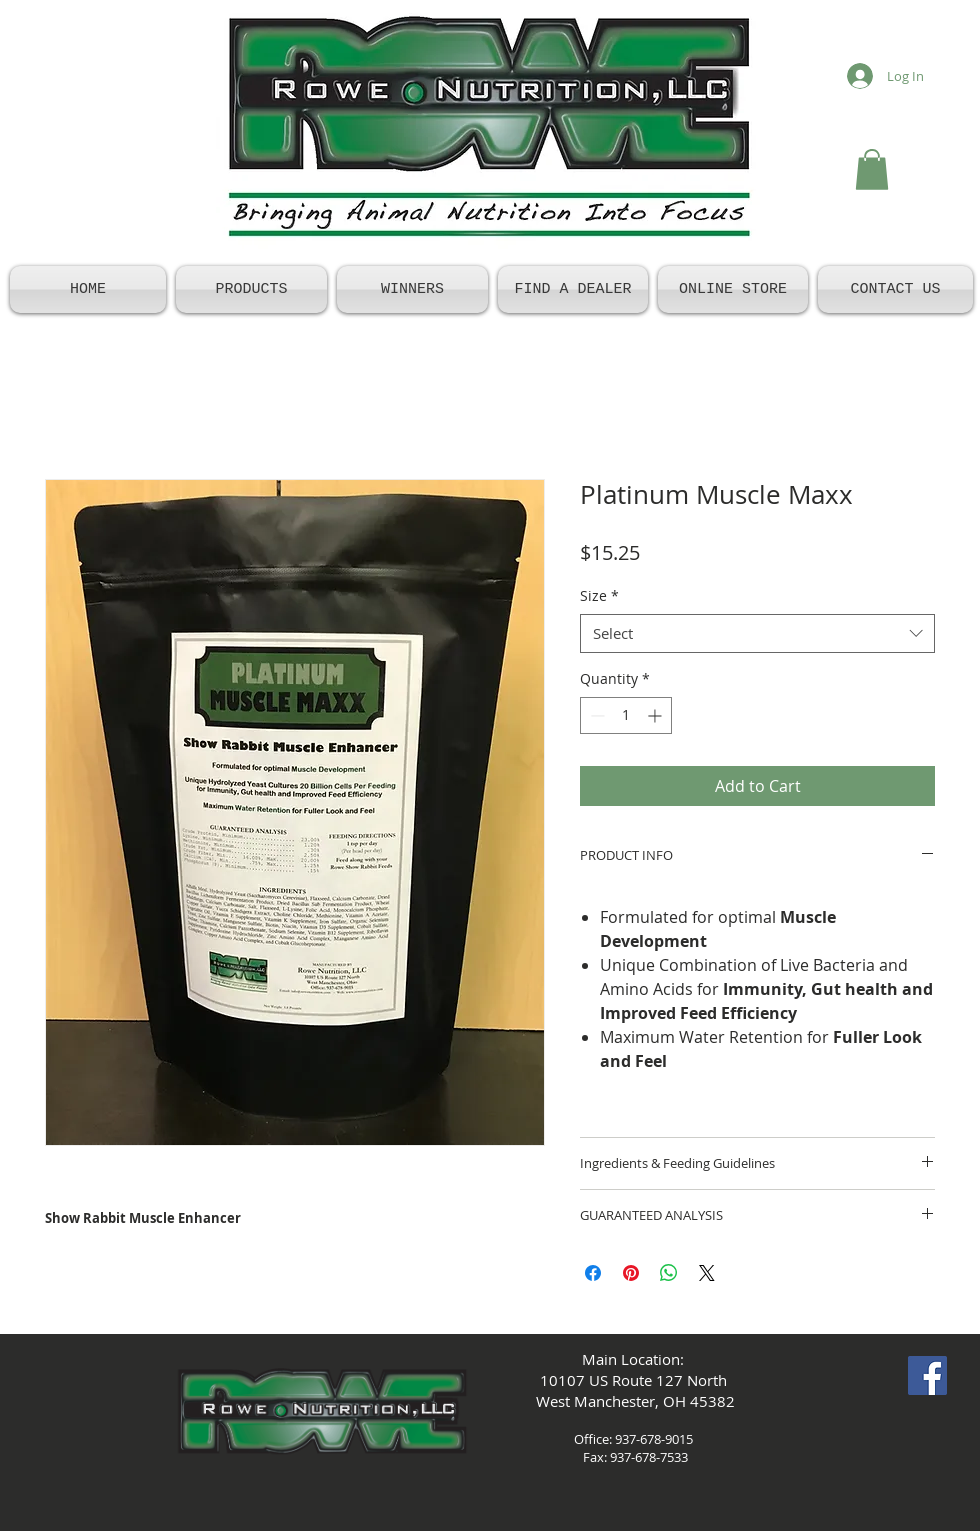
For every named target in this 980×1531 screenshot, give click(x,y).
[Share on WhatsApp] (669, 1273)
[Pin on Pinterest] (631, 1273)
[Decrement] (595, 715)
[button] (872, 169)
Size (599, 595)
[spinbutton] (626, 715)
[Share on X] (707, 1273)
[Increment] (656, 715)
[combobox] (757, 633)
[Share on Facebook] (593, 1273)
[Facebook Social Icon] (927, 1375)
